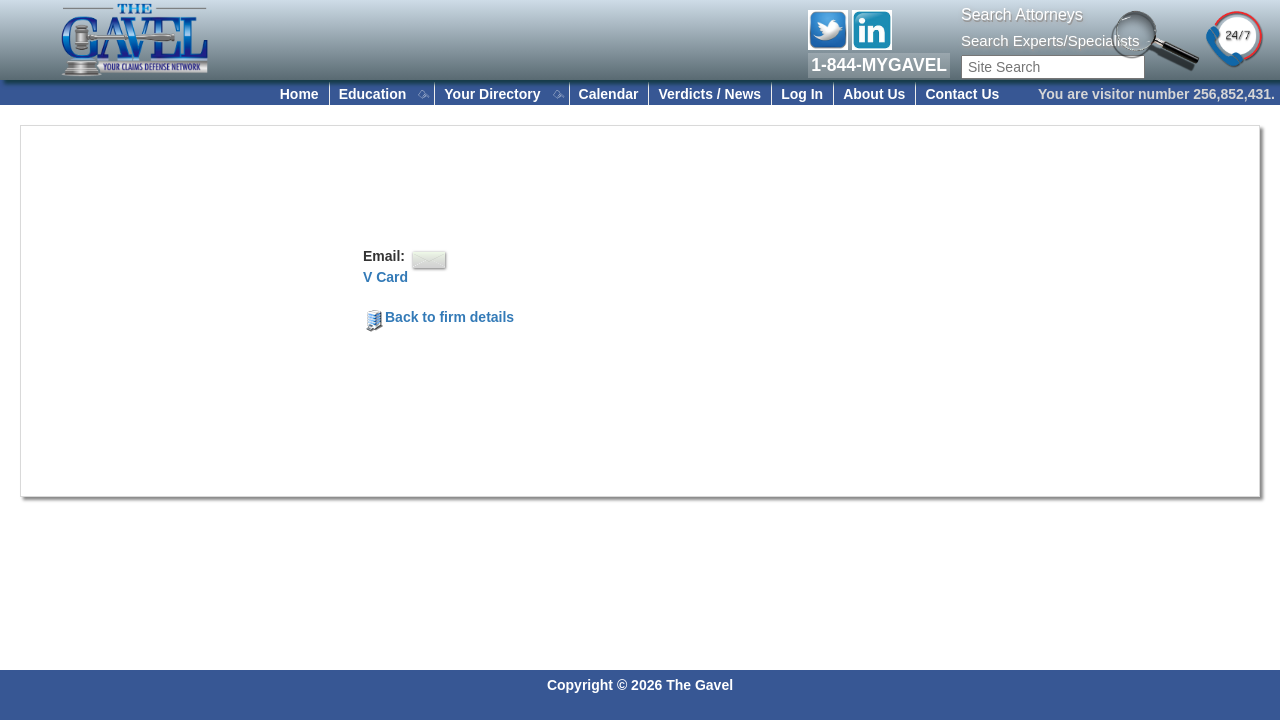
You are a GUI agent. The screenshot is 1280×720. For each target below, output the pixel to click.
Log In (802, 94)
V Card (385, 277)
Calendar (609, 94)
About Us (874, 94)
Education (373, 94)
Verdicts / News (709, 94)
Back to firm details (438, 317)
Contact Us (962, 94)
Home (299, 94)
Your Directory (492, 94)
